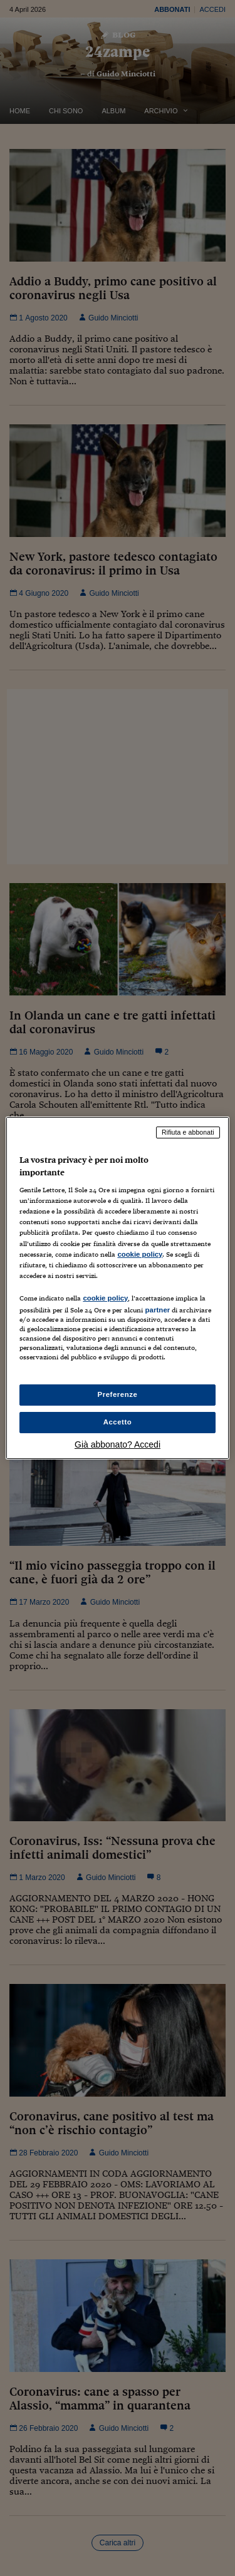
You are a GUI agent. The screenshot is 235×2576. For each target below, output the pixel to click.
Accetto (117, 1422)
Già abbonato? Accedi (117, 1444)
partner (157, 1310)
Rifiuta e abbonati (188, 1132)
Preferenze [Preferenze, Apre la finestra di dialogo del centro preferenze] (118, 1394)
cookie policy (139, 1254)
